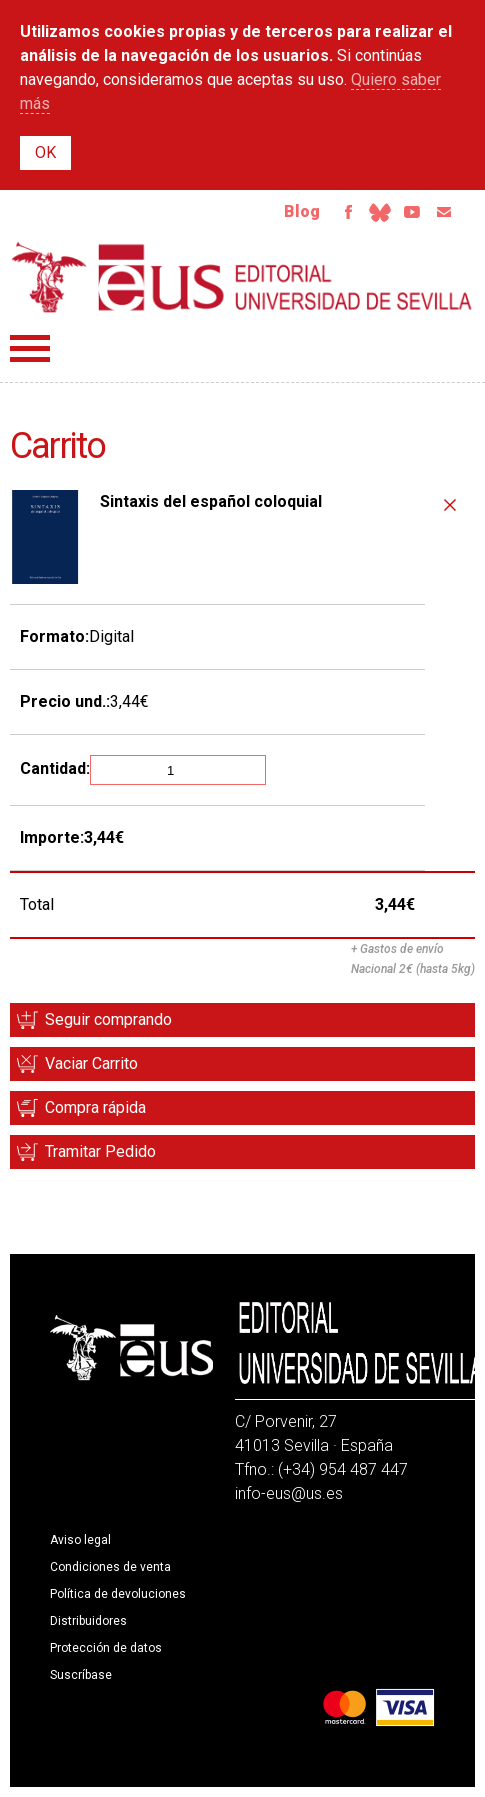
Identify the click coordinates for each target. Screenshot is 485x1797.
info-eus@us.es (289, 1493)
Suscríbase (81, 1675)
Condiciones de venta (110, 1567)
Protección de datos (106, 1648)
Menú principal (30, 348)
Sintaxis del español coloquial (211, 501)
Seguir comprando (108, 1019)
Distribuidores (88, 1621)
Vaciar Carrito (91, 1063)
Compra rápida (95, 1107)
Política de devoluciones (118, 1594)
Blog (302, 211)
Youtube (412, 212)
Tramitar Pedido (100, 1151)
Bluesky (380, 212)
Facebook (348, 212)
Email (444, 212)
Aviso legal (80, 1540)
